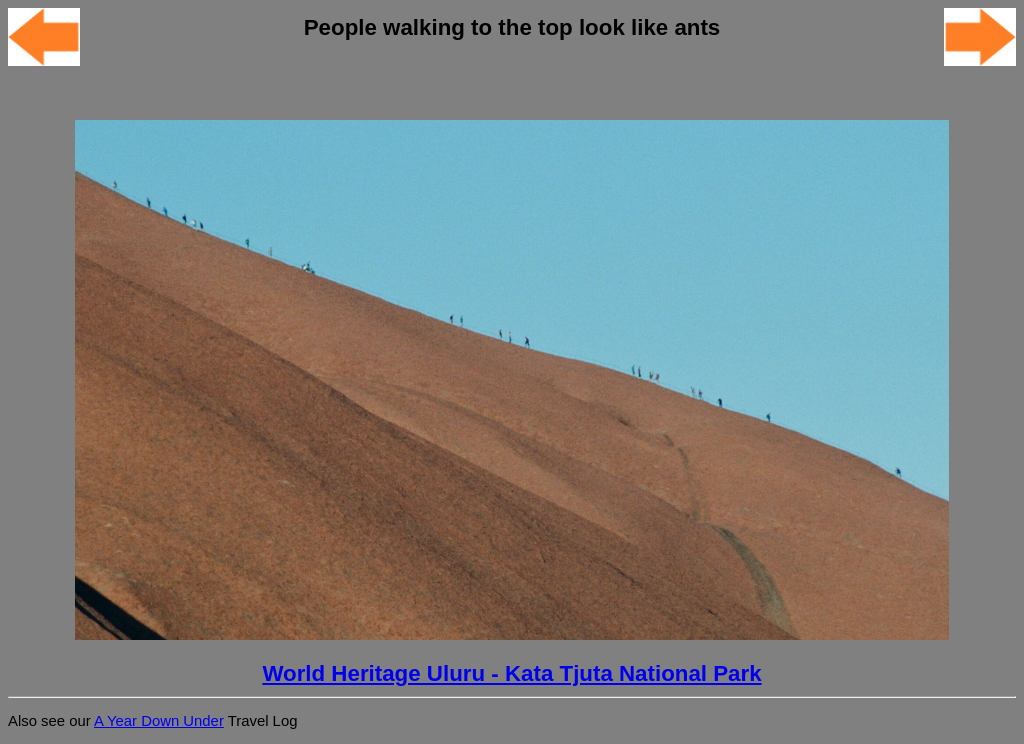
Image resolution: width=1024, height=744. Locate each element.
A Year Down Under (159, 721)
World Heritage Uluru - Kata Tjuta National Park (511, 673)
